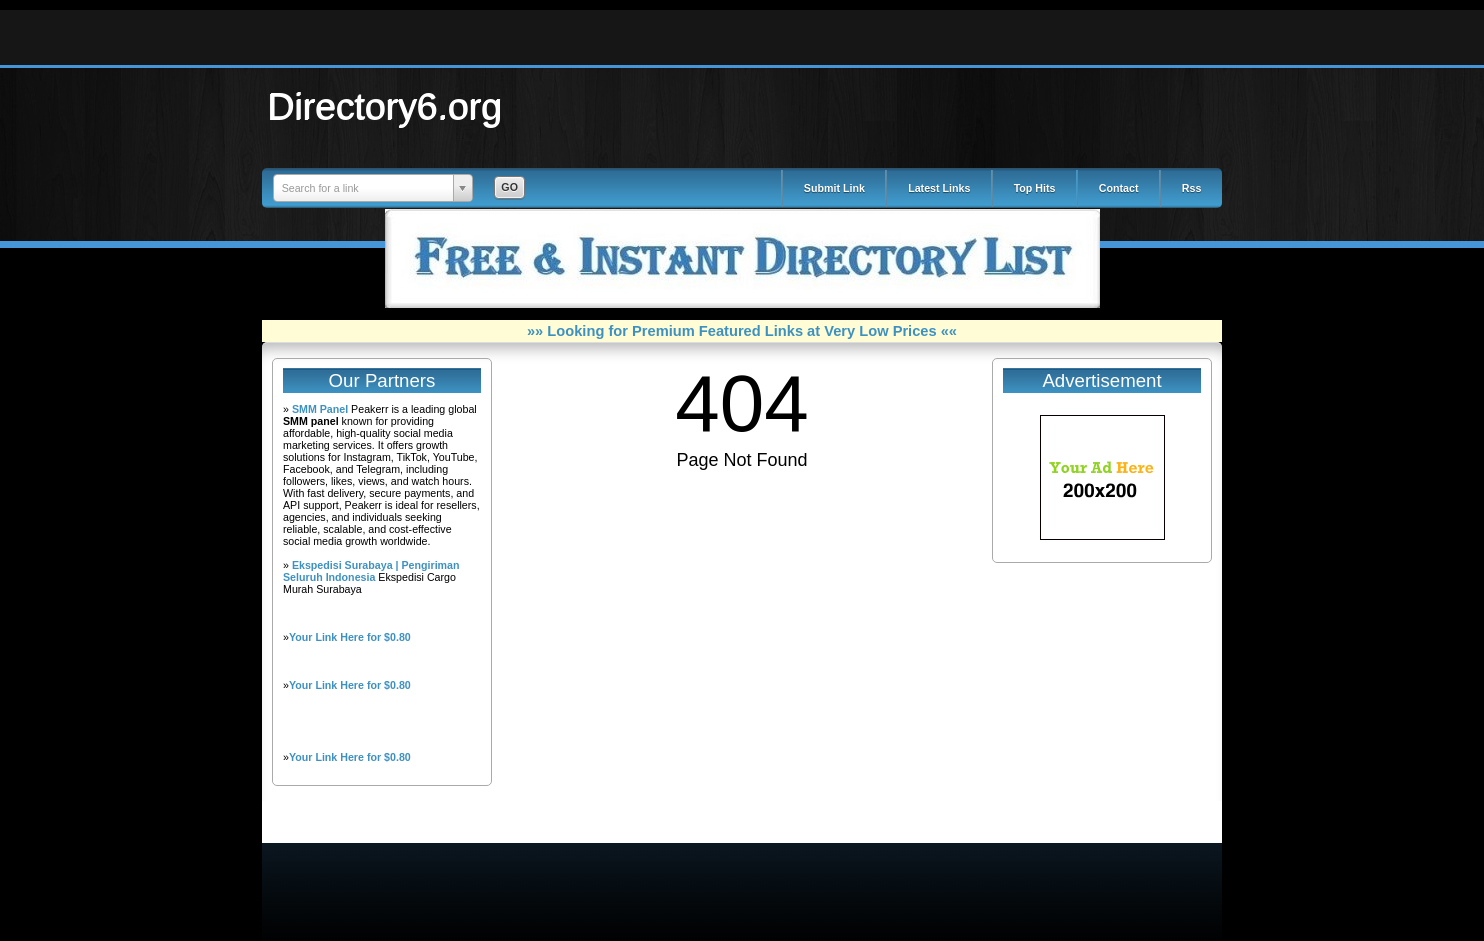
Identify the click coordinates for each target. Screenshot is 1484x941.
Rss (1192, 188)
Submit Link (834, 188)
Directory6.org (385, 106)
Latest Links (939, 188)
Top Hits (1035, 188)
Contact (1119, 188)
